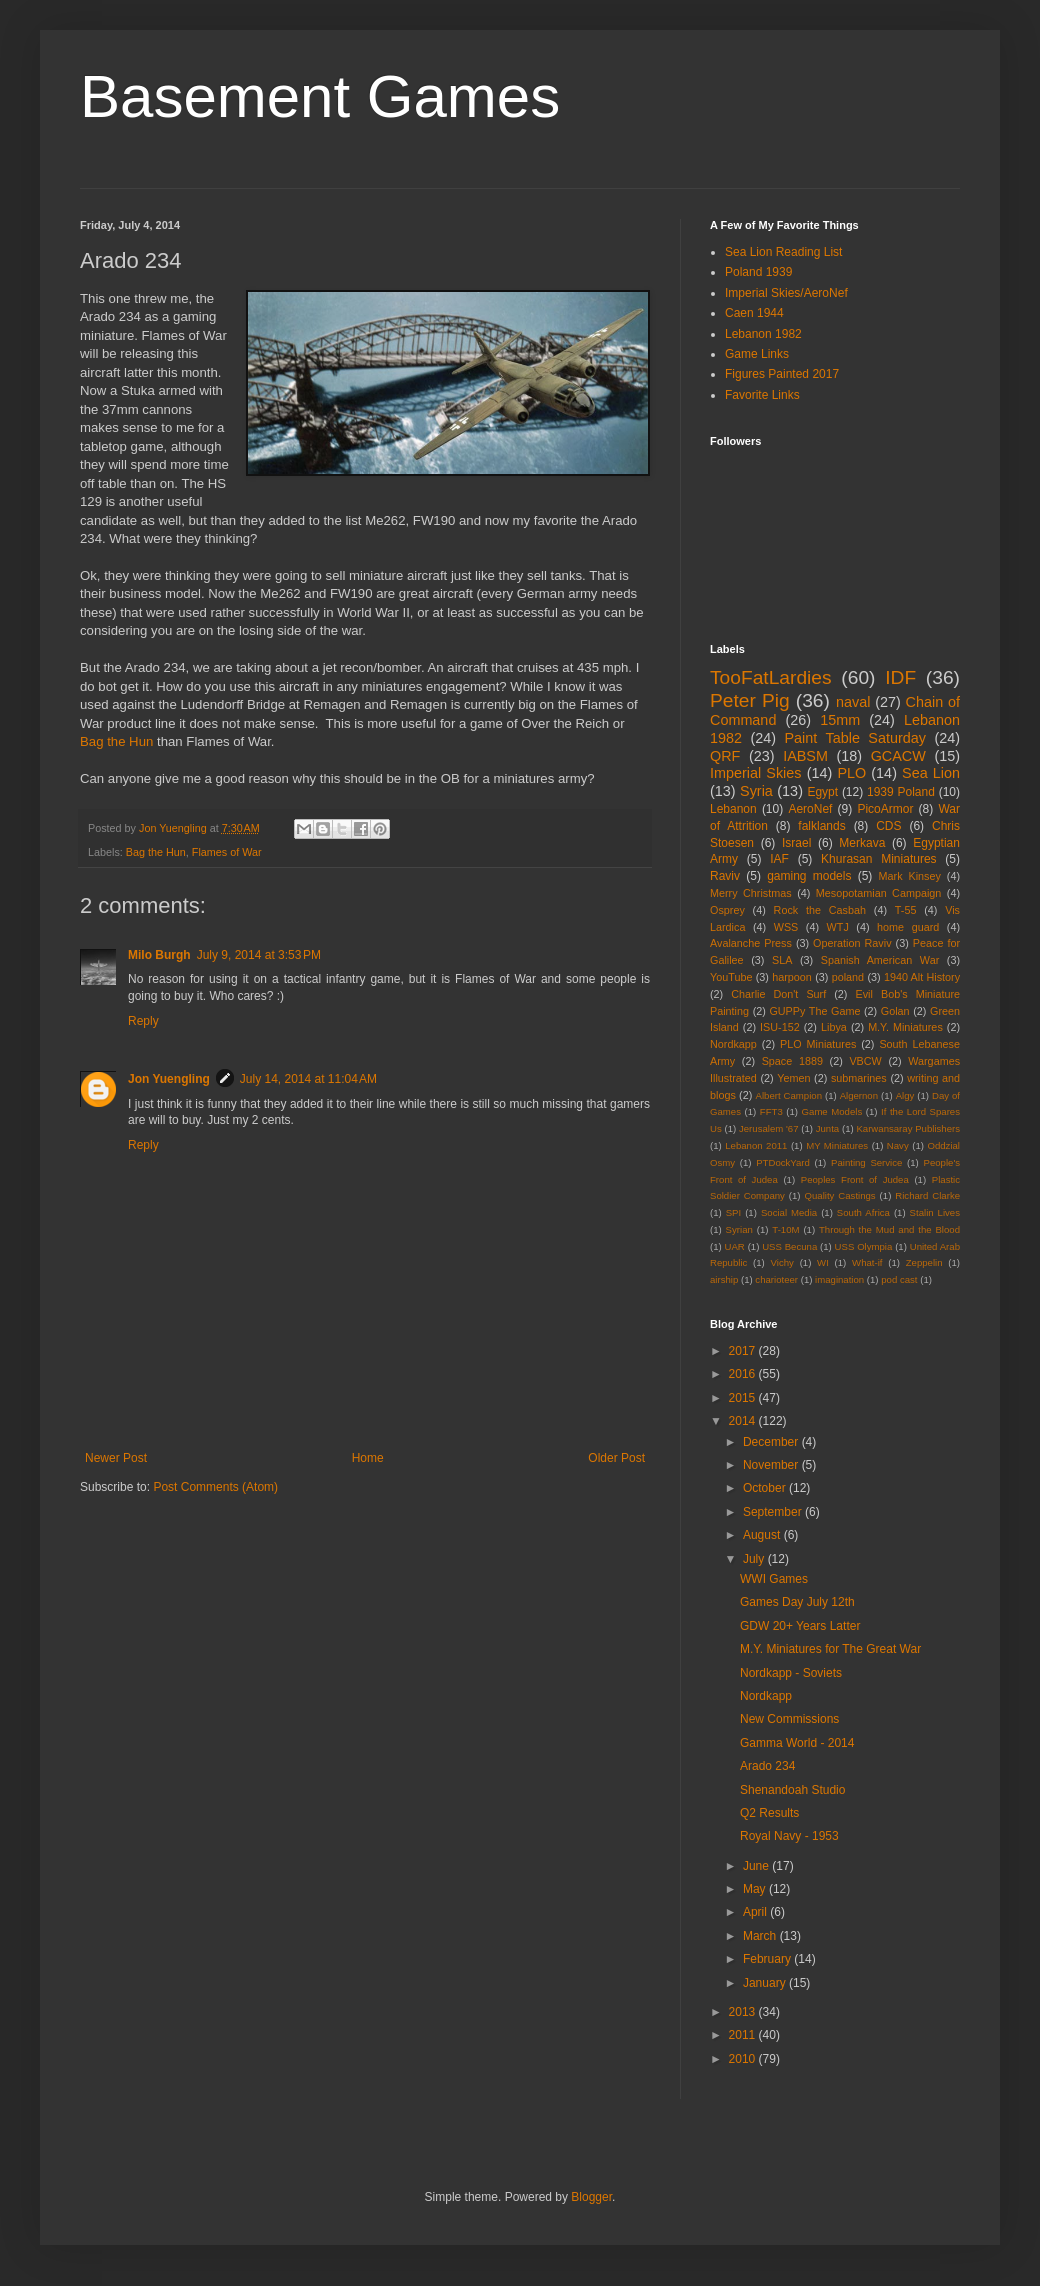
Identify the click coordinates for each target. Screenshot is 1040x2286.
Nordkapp (733, 1044)
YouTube (731, 977)
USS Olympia (864, 1246)
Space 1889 (792, 1061)
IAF (779, 859)
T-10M (785, 1229)
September (774, 1512)
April (756, 1912)
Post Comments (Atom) (215, 1487)
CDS (888, 826)
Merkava (862, 843)
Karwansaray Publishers (908, 1128)
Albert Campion (789, 1095)
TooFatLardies (771, 677)
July (755, 1559)
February (768, 1959)
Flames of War (227, 852)
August (763, 1535)
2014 (744, 1421)
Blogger (591, 2197)
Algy (905, 1095)
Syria (756, 791)
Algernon (859, 1095)
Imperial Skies (756, 773)
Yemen (793, 1078)
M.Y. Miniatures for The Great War (830, 1649)
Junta (827, 1128)
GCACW (898, 756)
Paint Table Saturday (855, 738)
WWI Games (774, 1579)
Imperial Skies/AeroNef (786, 293)
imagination (839, 1279)
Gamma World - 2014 (797, 1743)
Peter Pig (750, 700)
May (756, 1889)
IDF (900, 677)
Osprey (727, 910)
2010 (744, 2059)
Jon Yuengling (169, 1079)
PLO (851, 773)
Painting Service (866, 1162)
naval (853, 702)
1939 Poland (901, 792)
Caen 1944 (754, 313)
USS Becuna (789, 1246)
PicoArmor (885, 809)
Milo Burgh (159, 955)
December (772, 1442)
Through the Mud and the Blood (889, 1229)
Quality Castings (840, 1195)
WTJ (838, 927)
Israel (796, 843)
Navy (898, 1145)
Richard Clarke (927, 1195)
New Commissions (789, 1719)
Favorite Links (762, 395)
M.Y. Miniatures (905, 1027)
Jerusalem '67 (769, 1128)
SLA (782, 960)
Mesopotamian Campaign (879, 893)
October (766, 1488)
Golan (895, 1011)
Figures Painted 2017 (782, 374)
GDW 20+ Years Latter (800, 1626)
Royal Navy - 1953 (789, 1836)
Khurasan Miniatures (878, 859)
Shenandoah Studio (792, 1790)
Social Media (789, 1212)
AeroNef (810, 809)
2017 (744, 1351)
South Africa (863, 1212)
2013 (744, 2012)
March (761, 1936)
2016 (744, 1374)
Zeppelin (924, 1262)
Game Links (757, 354)
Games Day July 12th (797, 1602)
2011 (744, 2035)
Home (368, 1458)
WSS (786, 927)
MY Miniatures (837, 1145)
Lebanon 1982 (763, 334)
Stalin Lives (935, 1212)
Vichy (782, 1262)
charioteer (776, 1279)
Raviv (725, 876)
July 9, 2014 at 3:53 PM (259, 955)
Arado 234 (767, 1766)
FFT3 (771, 1111)
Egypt (822, 792)
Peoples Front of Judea (855, 1179)
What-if (867, 1262)
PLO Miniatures (818, 1044)
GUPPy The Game (814, 1011)
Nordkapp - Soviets (791, 1673)
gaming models (809, 876)
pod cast (899, 1279)
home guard (908, 927)
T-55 (906, 910)
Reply (143, 1021)
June (757, 1866)
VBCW (865, 1061)
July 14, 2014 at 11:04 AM (308, 1079)
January (766, 1983)
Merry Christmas (751, 893)
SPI (733, 1212)
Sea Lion (931, 773)
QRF (725, 756)
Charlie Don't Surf (778, 994)
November (772, 1465)
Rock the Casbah (820, 910)
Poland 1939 (758, 272)
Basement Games (320, 96)
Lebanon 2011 (756, 1145)
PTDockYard (783, 1162)
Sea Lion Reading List (783, 252)
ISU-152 (780, 1027)
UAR (735, 1246)
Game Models (832, 1111)
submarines (859, 1078)
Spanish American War (880, 960)
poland (848, 977)
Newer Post (116, 1458)
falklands (821, 826)
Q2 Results (769, 1813)
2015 (744, 1398)
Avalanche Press (751, 943)
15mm (840, 720)
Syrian (739, 1229)
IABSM (805, 756)
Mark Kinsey (910, 876)
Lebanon (733, 809)
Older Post (616, 1458)
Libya (834, 1027)
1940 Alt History (922, 977)
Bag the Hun (116, 741)
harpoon (792, 977)
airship (724, 1279)
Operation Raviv (852, 943)
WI (823, 1262)
